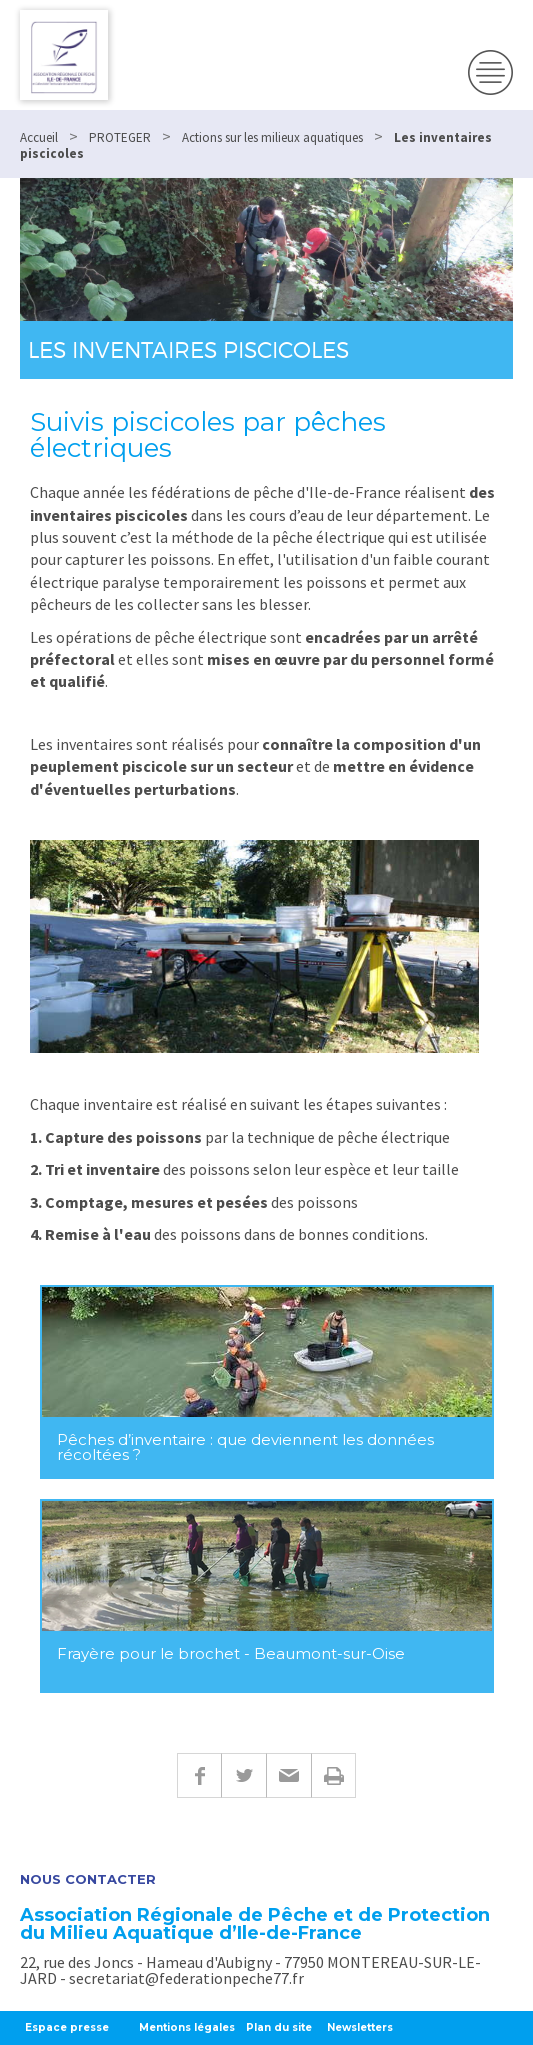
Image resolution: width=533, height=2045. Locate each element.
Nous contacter (88, 1879)
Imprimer (333, 1775)
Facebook (199, 1775)
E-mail (288, 1775)
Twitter (243, 1775)
